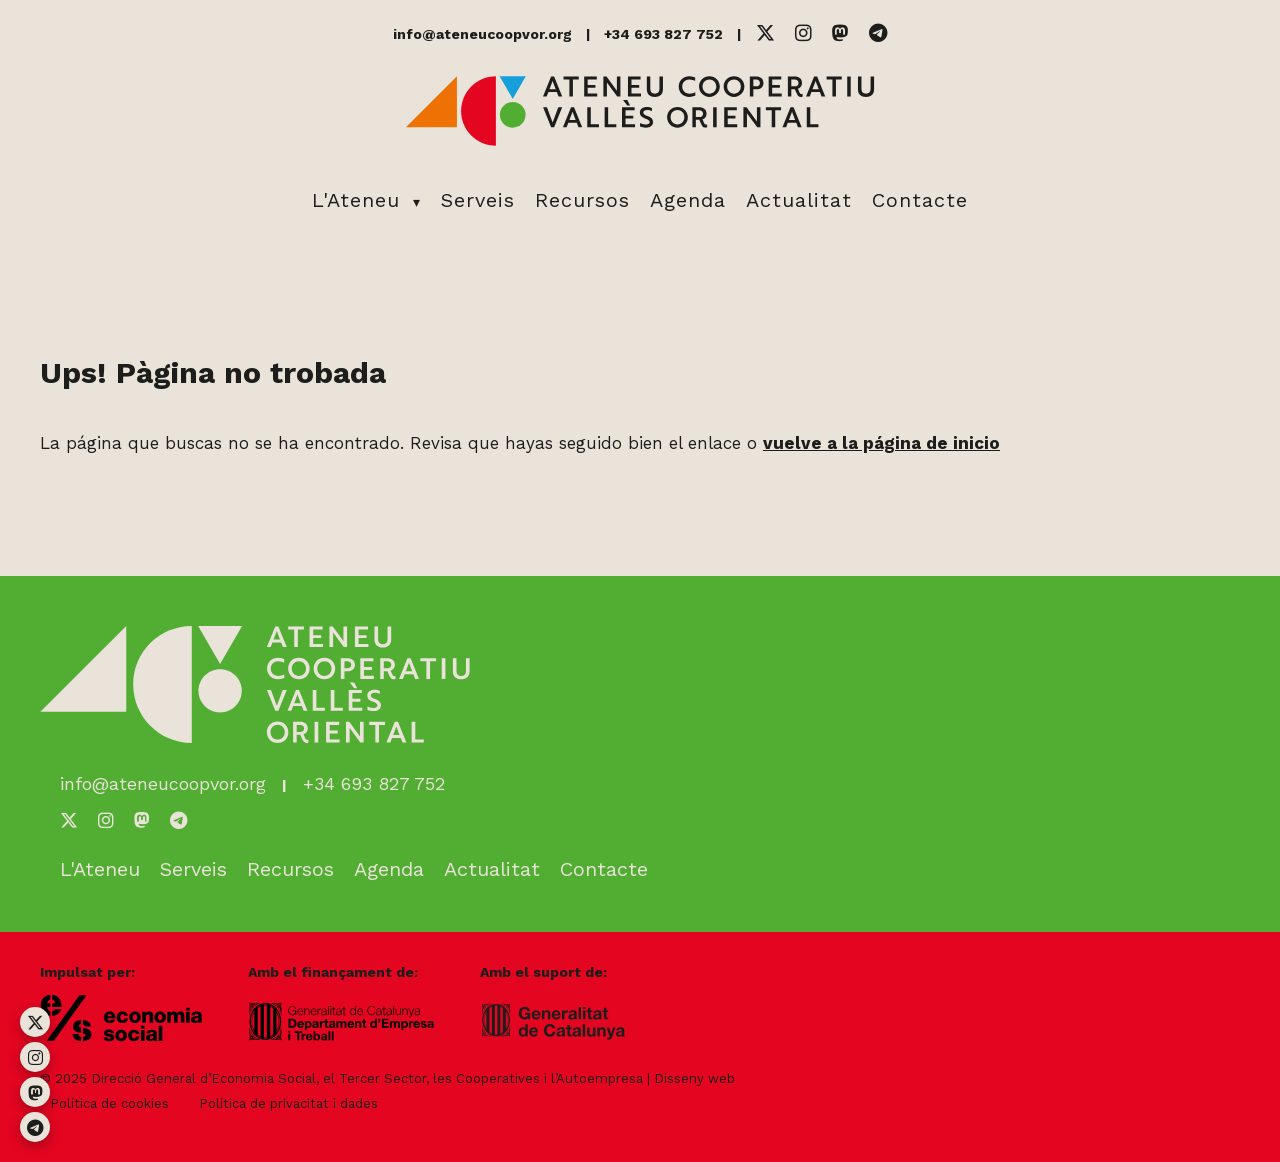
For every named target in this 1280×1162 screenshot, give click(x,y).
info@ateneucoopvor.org (482, 34)
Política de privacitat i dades (288, 1103)
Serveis (478, 200)
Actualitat (799, 200)
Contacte (920, 200)
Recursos (582, 200)
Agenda (688, 200)
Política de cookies (109, 1103)
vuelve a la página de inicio (881, 443)
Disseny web (694, 1078)
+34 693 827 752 (663, 34)
